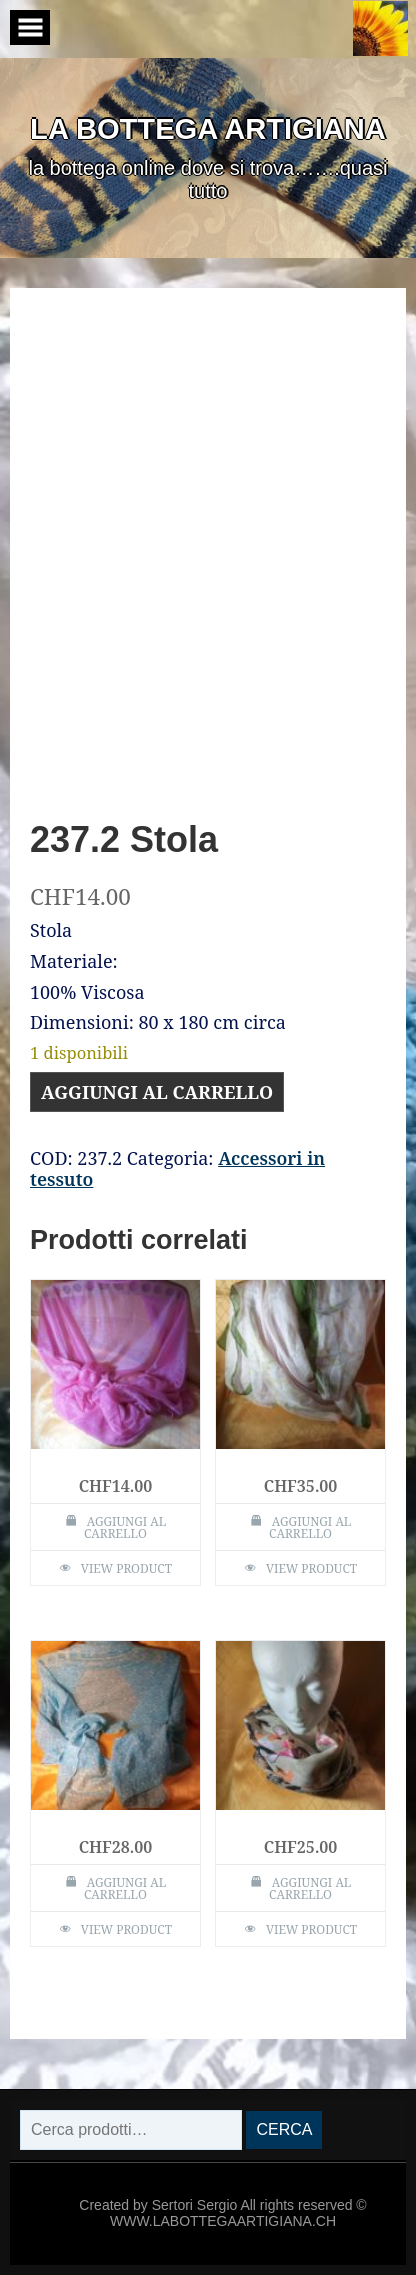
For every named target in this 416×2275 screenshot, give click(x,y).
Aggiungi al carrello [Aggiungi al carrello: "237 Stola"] (125, 1527)
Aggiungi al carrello (157, 1092)
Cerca (284, 2129)
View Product (126, 1568)
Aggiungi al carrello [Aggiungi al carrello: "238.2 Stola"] (125, 1888)
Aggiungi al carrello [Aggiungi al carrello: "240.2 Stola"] (310, 1527)
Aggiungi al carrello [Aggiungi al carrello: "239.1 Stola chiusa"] (310, 1888)
